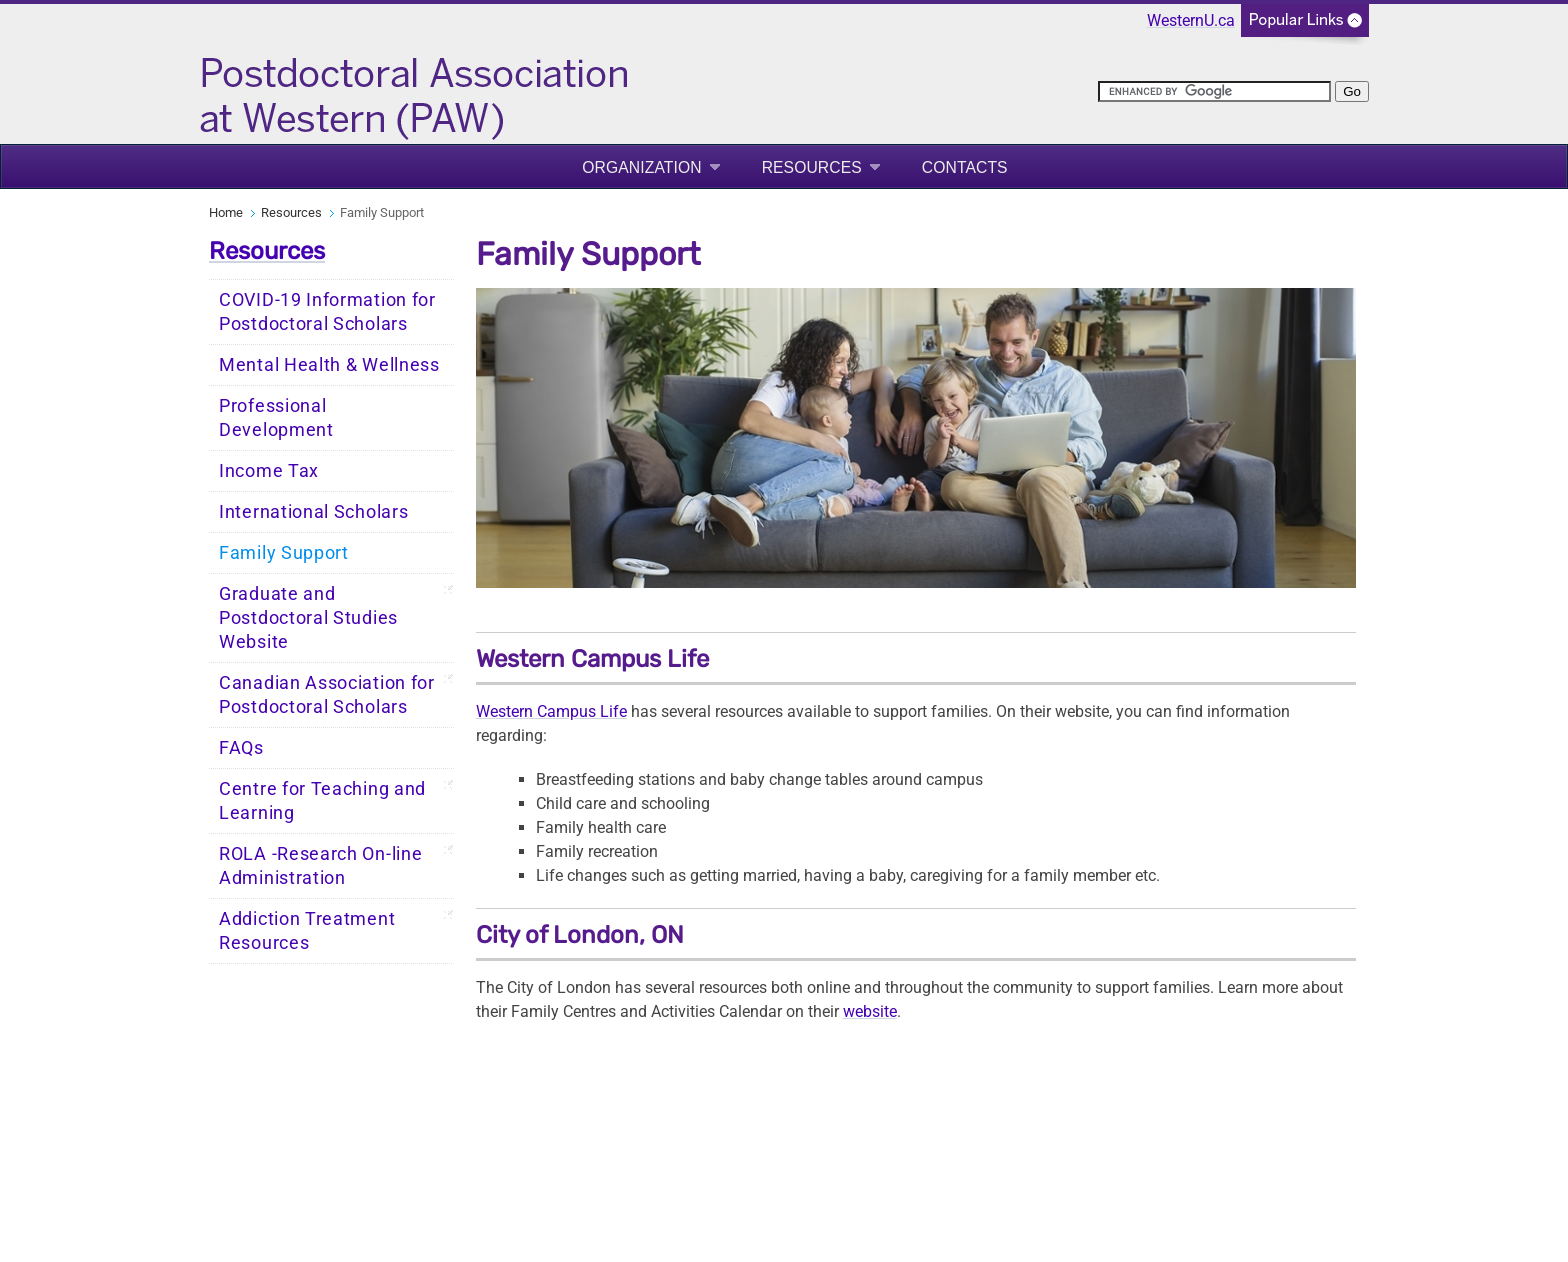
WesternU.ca (1191, 20)
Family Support (284, 553)
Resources (812, 167)
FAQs (241, 748)
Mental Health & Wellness (329, 365)
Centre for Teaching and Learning (322, 801)
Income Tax (269, 471)
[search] (1214, 91)
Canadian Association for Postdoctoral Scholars (327, 695)
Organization (641, 167)
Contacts (965, 167)
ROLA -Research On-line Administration (320, 866)
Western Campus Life (551, 711)
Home (226, 212)
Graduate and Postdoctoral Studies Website (308, 618)
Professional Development (276, 418)
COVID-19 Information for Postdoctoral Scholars (327, 312)
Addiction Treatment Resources (307, 931)
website (870, 1011)
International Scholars (313, 512)
